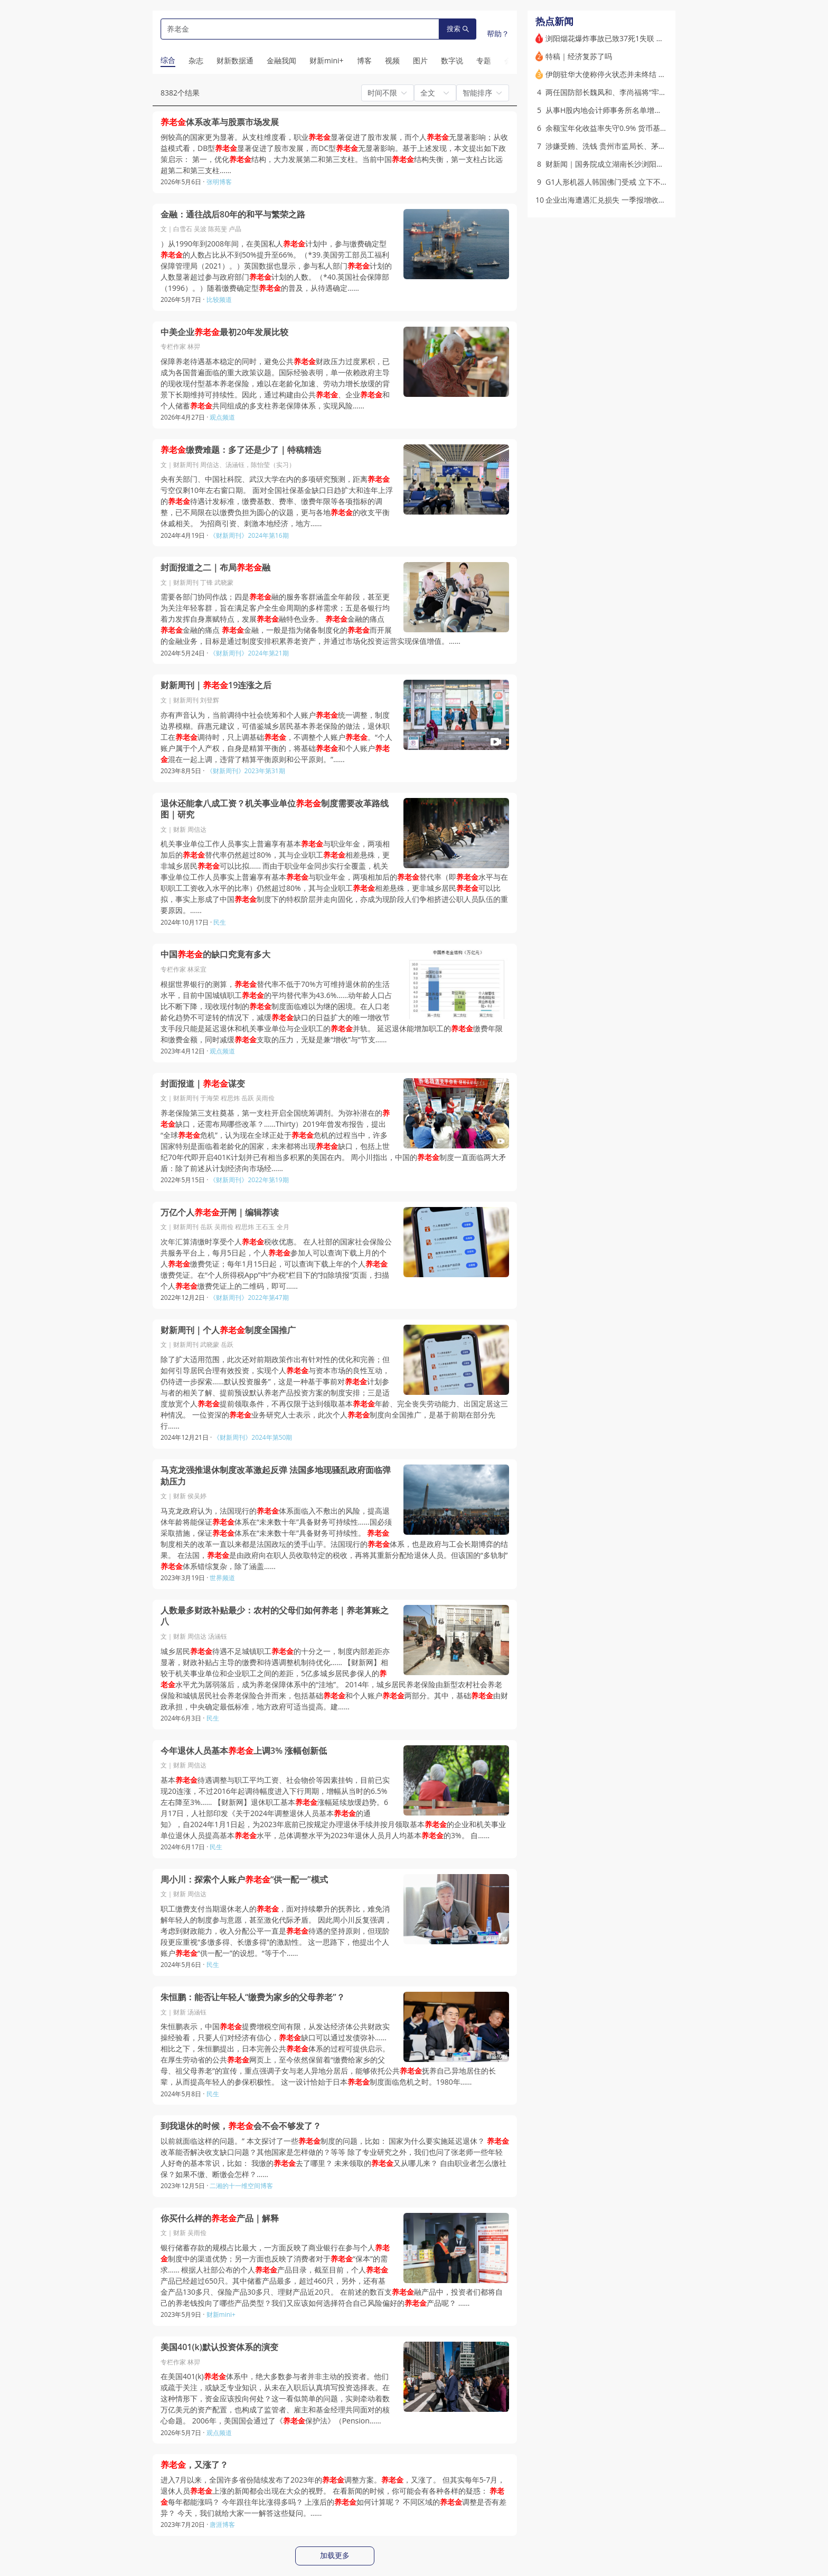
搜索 (458, 29)
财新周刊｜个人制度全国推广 (228, 1330)
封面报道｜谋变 (203, 1083)
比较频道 (219, 299)
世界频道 (222, 1577)
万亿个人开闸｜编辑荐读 (220, 1212)
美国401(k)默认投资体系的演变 (219, 2347)
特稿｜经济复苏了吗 (578, 56)
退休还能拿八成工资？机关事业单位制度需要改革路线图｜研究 (275, 809)
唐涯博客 (222, 2524)
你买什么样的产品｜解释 (220, 2218)
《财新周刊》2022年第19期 (249, 1179)
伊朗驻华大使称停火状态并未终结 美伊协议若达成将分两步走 (646, 74)
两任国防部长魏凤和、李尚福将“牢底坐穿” (614, 92)
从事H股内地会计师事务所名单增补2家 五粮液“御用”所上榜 (642, 110)
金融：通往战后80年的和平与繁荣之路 (233, 214)
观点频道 (222, 417)
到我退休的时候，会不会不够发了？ (241, 2126)
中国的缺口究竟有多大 (215, 954)
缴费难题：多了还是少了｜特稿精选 (241, 449)
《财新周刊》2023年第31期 (245, 770)
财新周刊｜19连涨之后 (216, 685)
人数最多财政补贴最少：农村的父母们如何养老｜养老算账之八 (275, 1616)
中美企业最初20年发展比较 (224, 332)
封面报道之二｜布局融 (215, 567)
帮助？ (498, 33)
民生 (219, 922)
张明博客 (219, 181)
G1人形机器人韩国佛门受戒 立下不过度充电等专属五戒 (636, 182)
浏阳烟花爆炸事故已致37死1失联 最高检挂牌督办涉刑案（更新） (652, 38)
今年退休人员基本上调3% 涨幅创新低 (244, 1750)
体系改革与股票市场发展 (220, 122)
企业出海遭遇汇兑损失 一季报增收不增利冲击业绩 (627, 200)
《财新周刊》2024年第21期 (249, 653)
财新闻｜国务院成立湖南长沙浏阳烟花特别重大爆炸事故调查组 (648, 164)
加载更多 (335, 2555)
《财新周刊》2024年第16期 (249, 535)
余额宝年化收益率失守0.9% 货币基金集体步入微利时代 (636, 128)
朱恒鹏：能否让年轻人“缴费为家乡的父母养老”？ (253, 1997)
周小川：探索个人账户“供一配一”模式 (244, 1879)
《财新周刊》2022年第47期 (249, 1297)
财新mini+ (221, 2314)
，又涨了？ (194, 2464)
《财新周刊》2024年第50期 (252, 1437)
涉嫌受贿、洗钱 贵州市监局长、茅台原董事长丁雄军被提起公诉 (650, 146)
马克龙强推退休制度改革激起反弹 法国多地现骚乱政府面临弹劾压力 (276, 1476)
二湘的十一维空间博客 (241, 2185)
